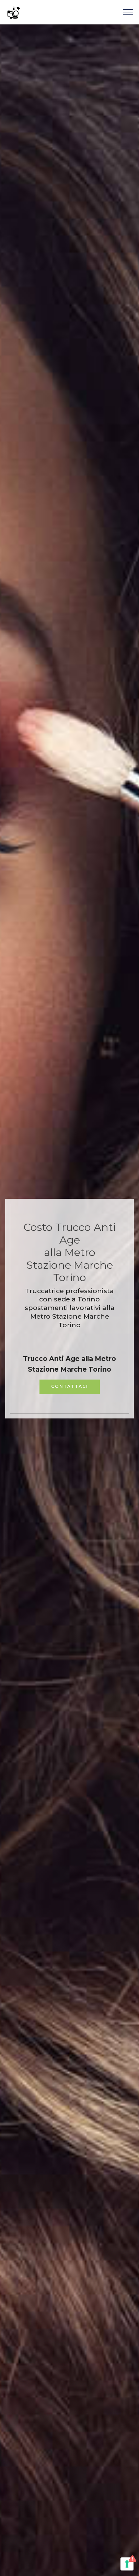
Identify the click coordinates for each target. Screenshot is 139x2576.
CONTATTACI (69, 1386)
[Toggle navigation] (128, 12)
